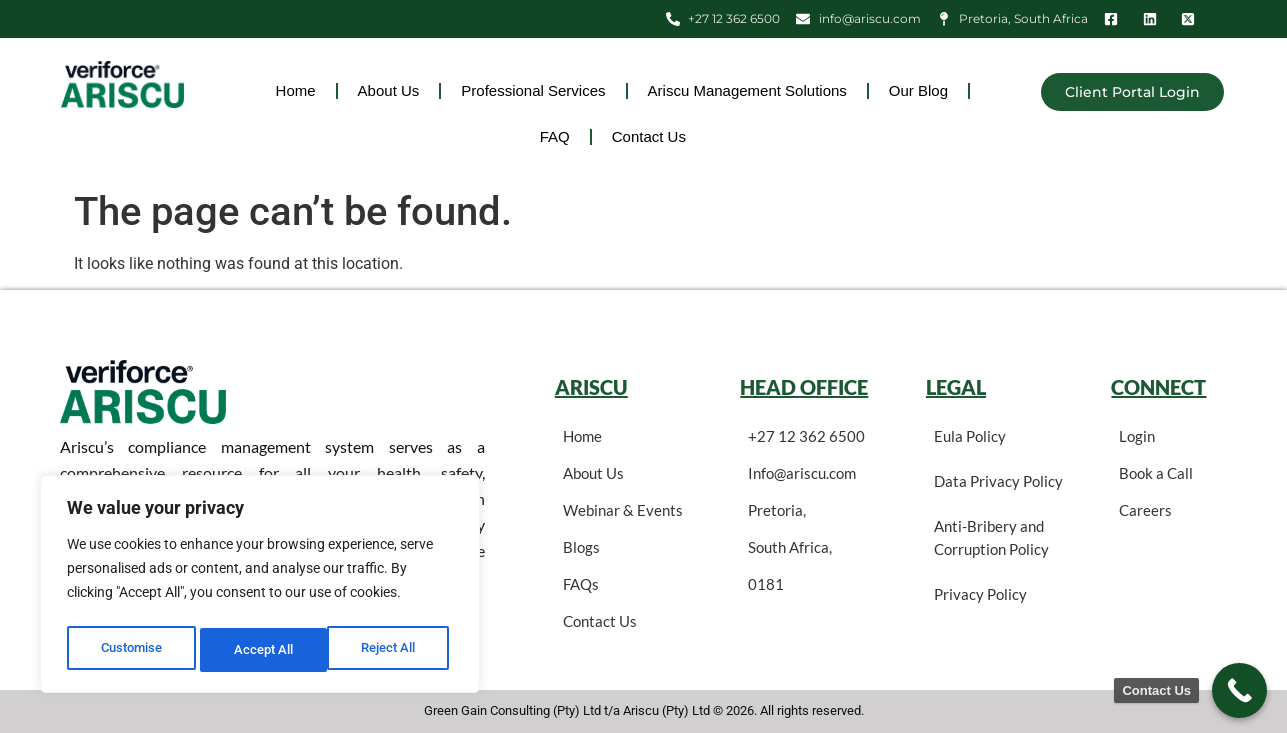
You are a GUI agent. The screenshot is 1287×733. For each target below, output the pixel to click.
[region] (260, 588)
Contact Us (649, 136)
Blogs (581, 547)
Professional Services (533, 90)
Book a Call (1156, 473)
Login (1137, 436)
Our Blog (918, 90)
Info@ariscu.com (802, 473)
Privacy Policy (980, 594)
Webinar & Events (623, 510)
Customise (131, 650)
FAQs (581, 584)
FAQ (555, 136)
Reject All (262, 650)
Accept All (392, 650)
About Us (389, 90)
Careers (1145, 510)
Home (296, 90)
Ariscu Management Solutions (747, 90)
